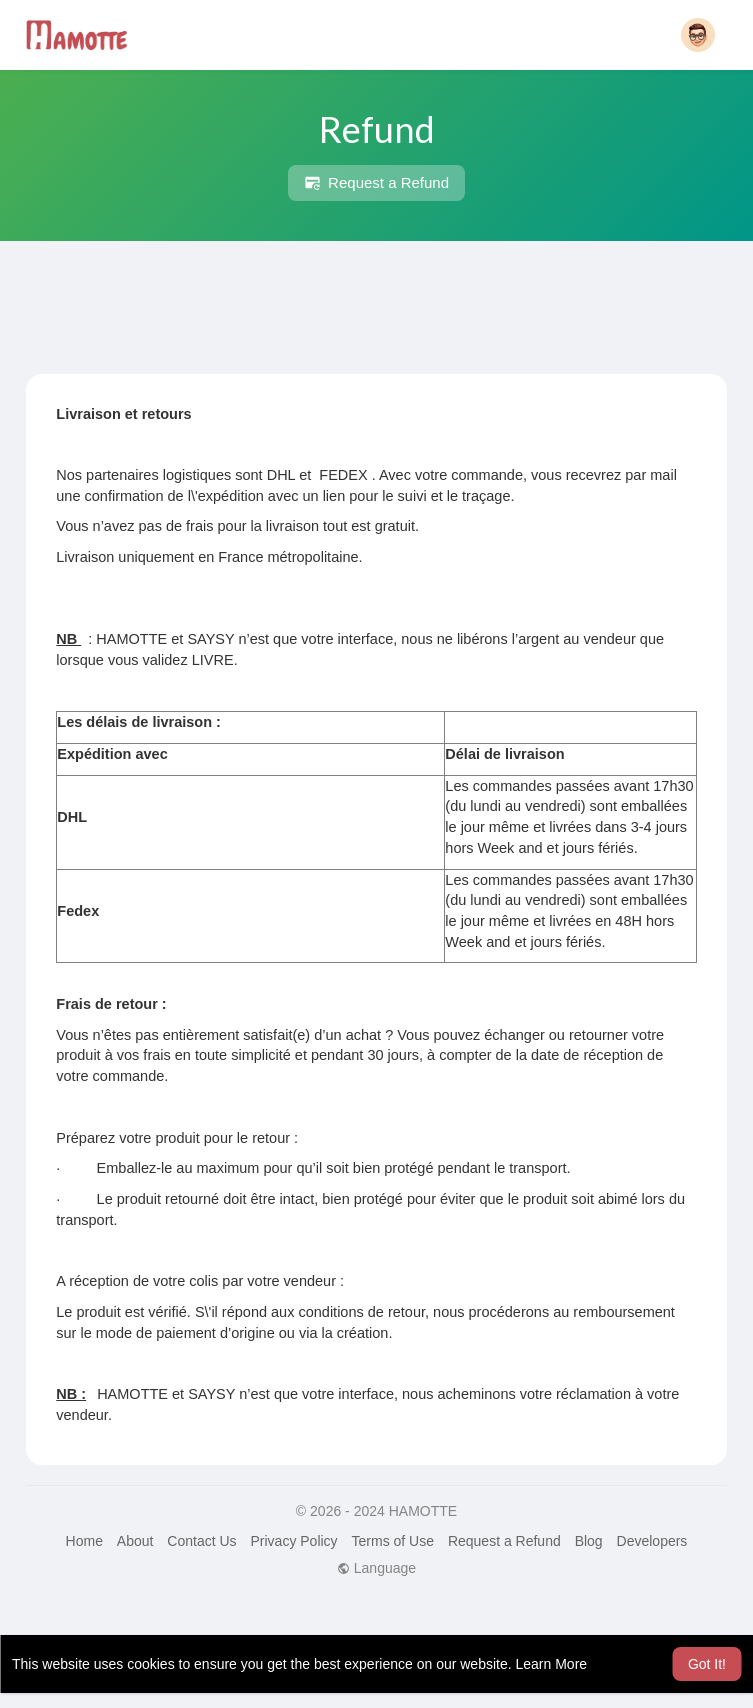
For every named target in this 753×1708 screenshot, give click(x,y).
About (135, 1541)
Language (376, 1568)
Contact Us (201, 1541)
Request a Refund (376, 183)
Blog (589, 1541)
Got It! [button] (707, 1664)
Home (84, 1541)
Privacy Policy (293, 1541)
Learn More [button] (552, 1664)
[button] (698, 35)
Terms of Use (393, 1541)
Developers (652, 1541)
